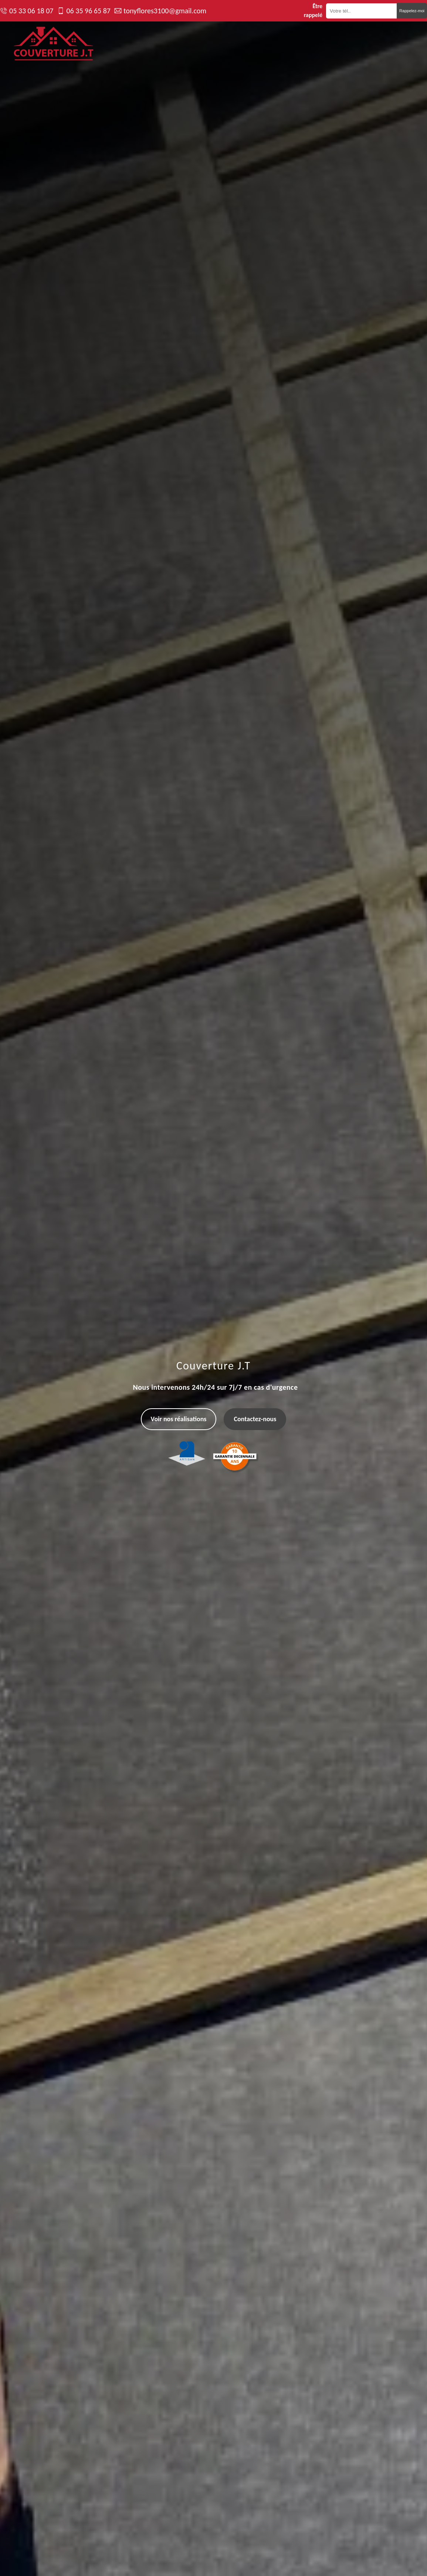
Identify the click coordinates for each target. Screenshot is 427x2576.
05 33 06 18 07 (31, 10)
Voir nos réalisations (179, 1419)
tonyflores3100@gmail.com (164, 10)
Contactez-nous (255, 1419)
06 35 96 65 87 (88, 10)
